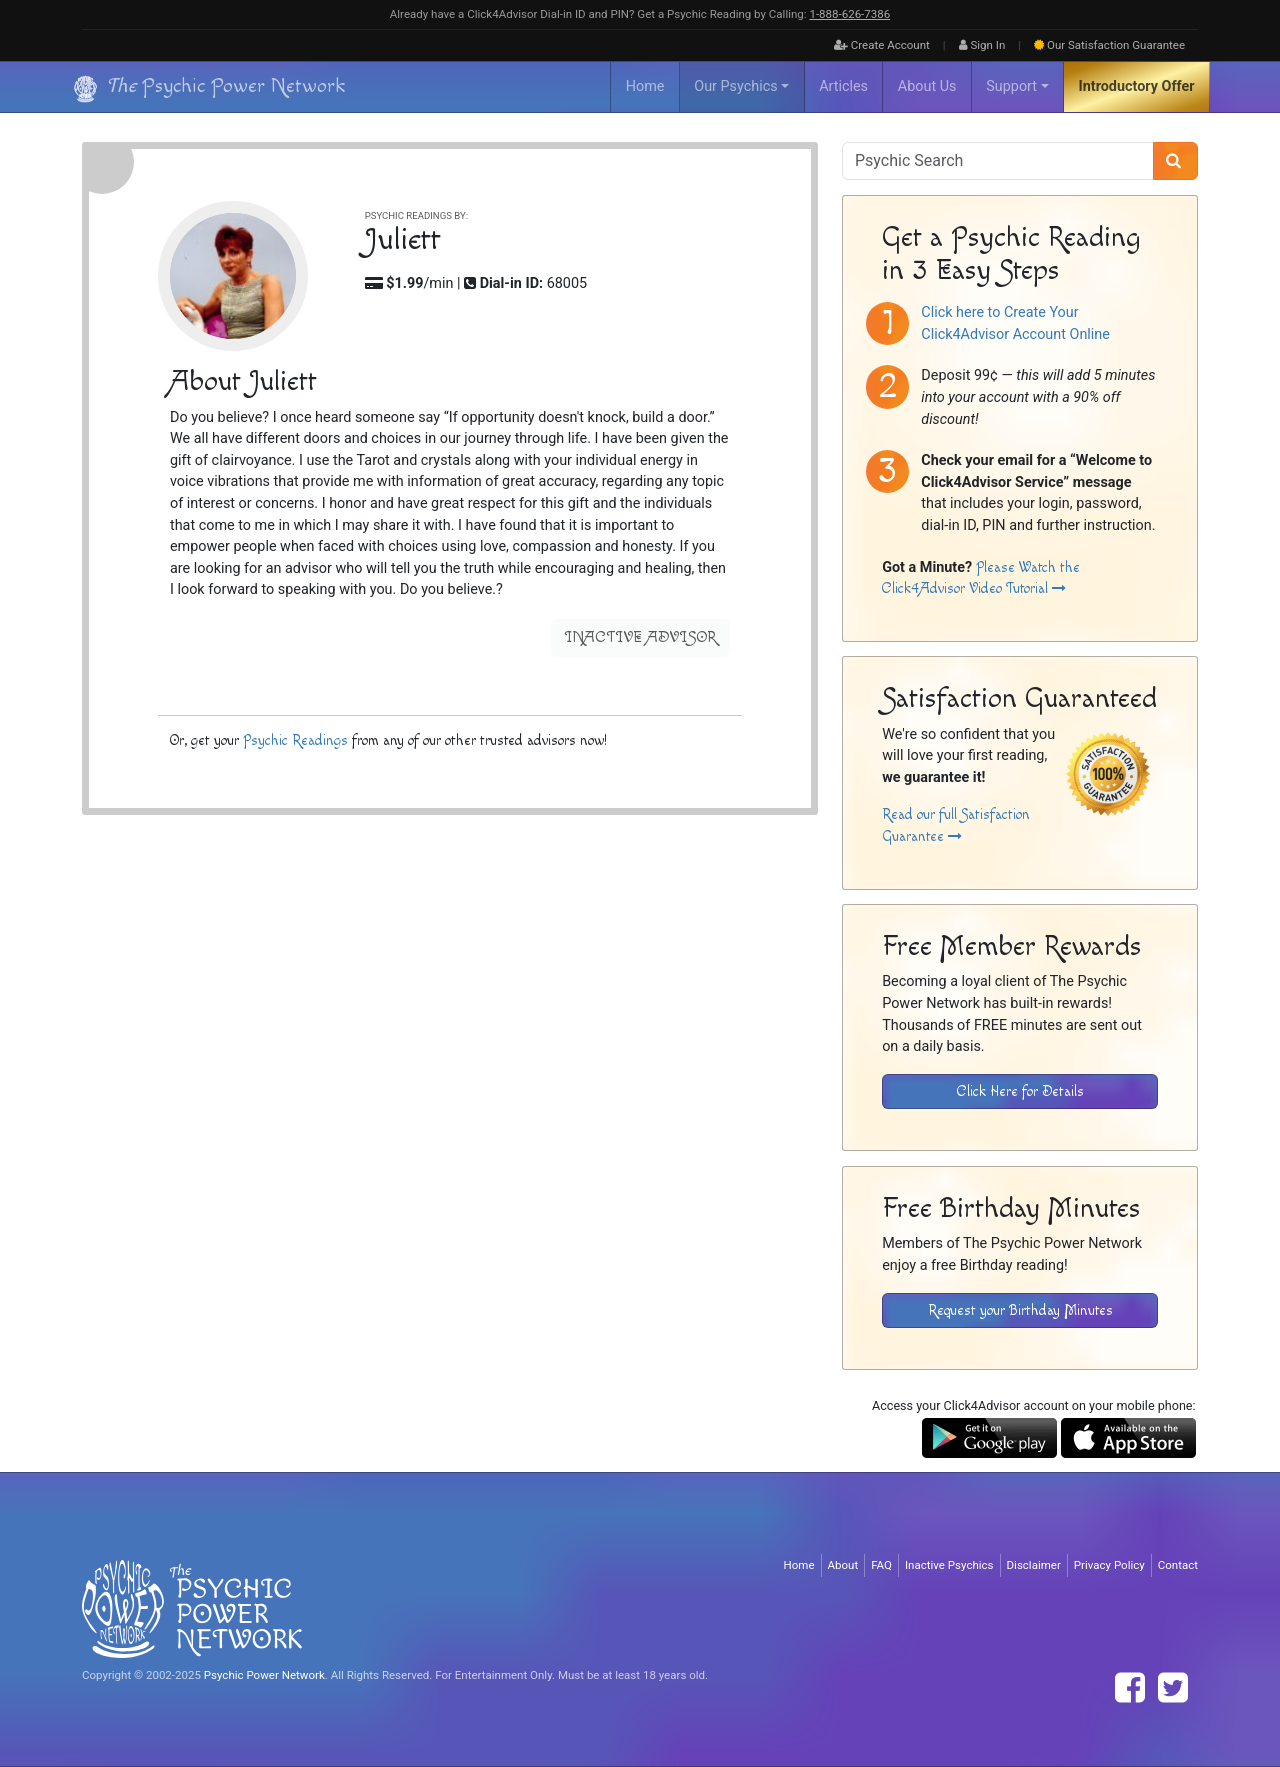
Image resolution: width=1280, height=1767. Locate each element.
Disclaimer (1034, 1565)
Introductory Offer (1137, 86)
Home (645, 86)
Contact (1178, 1565)
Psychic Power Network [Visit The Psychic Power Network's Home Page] (264, 1675)
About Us (927, 86)
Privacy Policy (1109, 1565)
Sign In (982, 45)
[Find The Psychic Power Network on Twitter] (1173, 1688)
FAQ (881, 1565)
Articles (843, 86)
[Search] (1175, 161)
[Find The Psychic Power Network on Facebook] (1130, 1688)
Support (1011, 86)
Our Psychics (735, 86)
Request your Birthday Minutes (1020, 1310)
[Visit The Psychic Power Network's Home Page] (192, 1608)
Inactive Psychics (949, 1565)
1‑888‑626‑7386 (849, 14)
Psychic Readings (295, 740)
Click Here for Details (1020, 1091)
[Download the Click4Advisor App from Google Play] (989, 1437)
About (843, 1565)
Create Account (882, 45)
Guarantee (1109, 45)
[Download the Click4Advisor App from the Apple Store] (1128, 1437)
